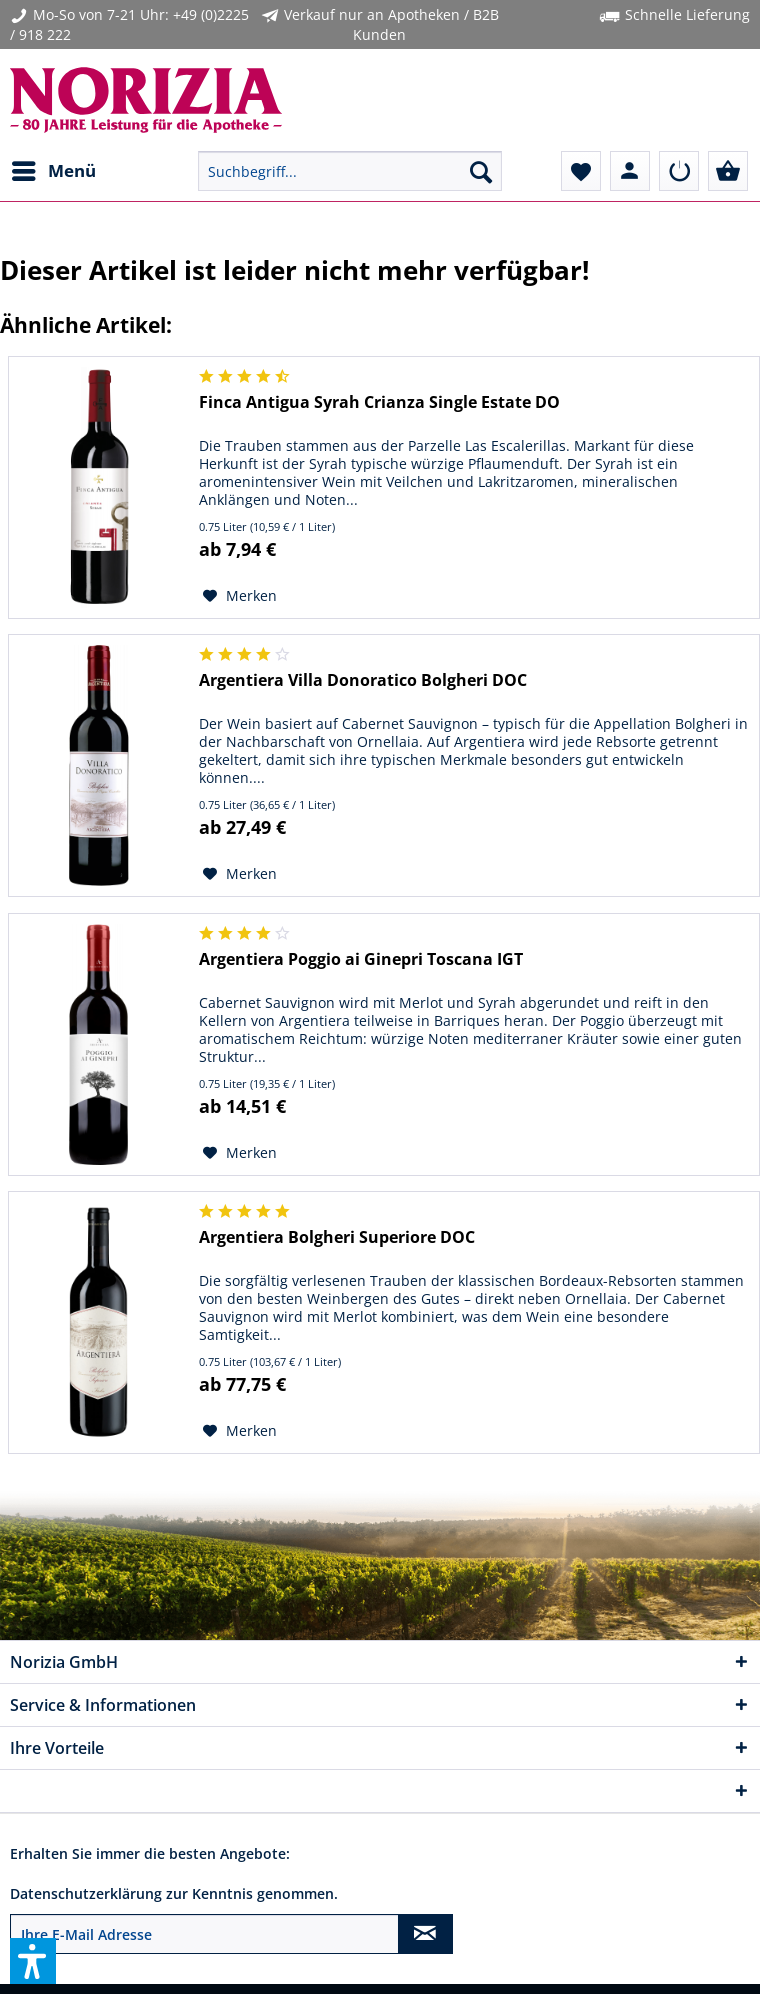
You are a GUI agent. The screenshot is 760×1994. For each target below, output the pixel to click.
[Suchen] (481, 171)
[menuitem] (53, 171)
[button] (33, 1961)
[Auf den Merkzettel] (240, 596)
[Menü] (53, 171)
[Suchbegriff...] (350, 171)
